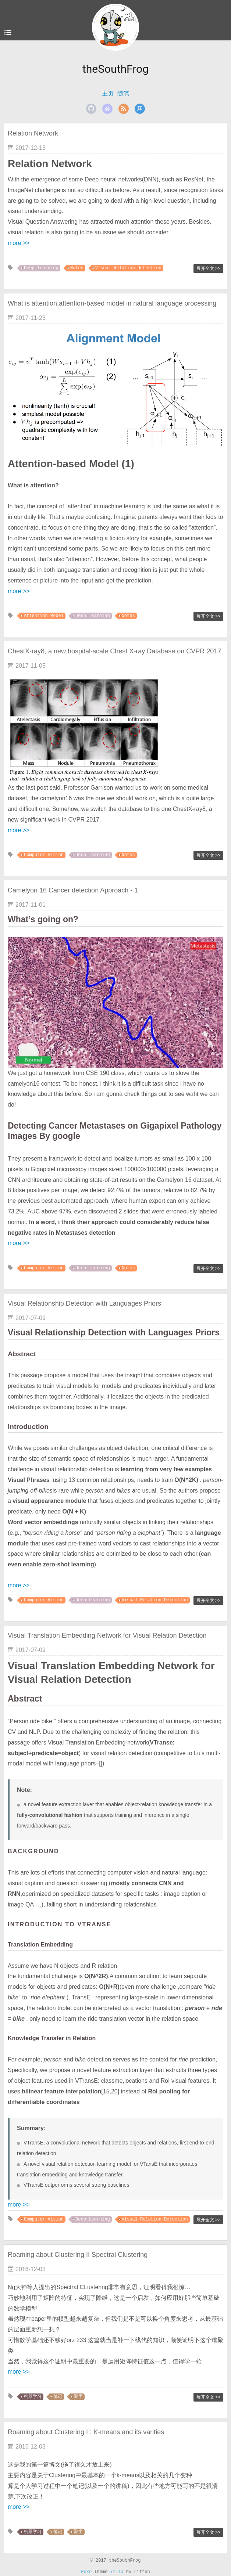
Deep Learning (92, 1600)
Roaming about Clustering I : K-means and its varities (86, 2432)
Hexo (86, 2572)
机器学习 (33, 2396)
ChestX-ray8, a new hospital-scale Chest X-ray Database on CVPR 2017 (114, 651)
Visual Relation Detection (128, 268)
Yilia (117, 2572)
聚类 (78, 2396)
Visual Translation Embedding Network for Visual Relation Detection (107, 1635)
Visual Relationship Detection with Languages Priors (84, 1303)
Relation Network (33, 133)
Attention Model (44, 615)
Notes (76, 268)
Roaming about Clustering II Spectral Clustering (78, 2254)
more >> (19, 243)
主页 (108, 93)
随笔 (123, 93)
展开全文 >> (208, 268)
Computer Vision (44, 855)
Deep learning (41, 268)
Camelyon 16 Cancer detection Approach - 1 (73, 890)
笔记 (57, 2396)
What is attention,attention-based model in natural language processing (112, 303)
